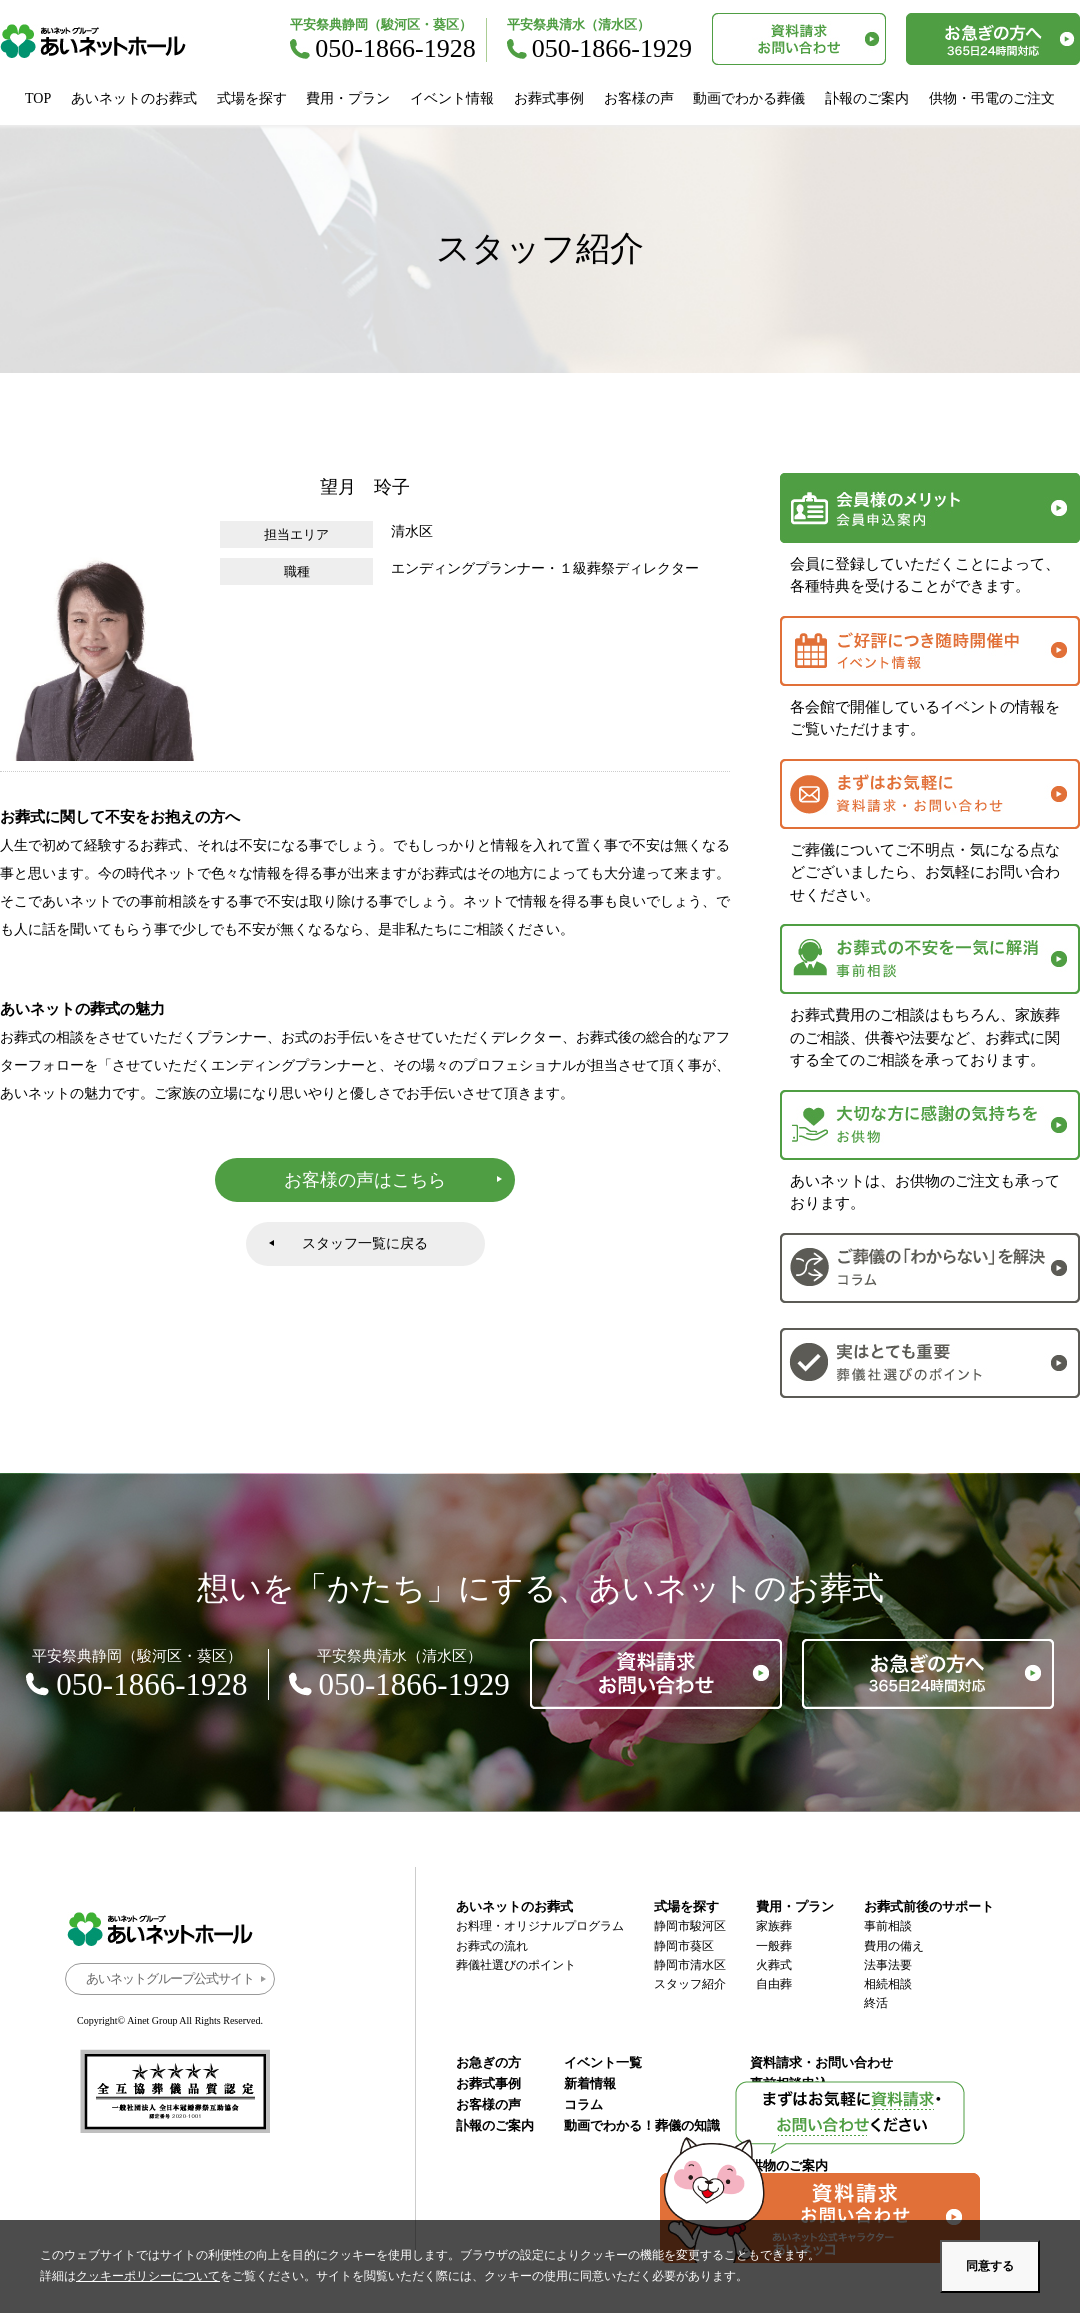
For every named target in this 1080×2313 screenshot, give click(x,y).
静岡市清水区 (690, 1965)
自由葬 (774, 1984)
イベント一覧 (603, 2062)
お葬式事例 (549, 98)
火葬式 (774, 1965)
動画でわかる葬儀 (749, 98)
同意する (990, 2266)
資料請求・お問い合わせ (821, 2062)
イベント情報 (452, 98)
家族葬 (774, 1926)
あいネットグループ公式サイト (170, 1978)
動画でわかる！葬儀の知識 (642, 2125)
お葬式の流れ (492, 1946)
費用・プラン (348, 98)
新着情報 (590, 2083)
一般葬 (774, 1946)
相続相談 (888, 1984)
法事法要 (888, 1965)
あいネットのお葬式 (134, 98)
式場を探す (252, 98)
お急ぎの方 (488, 2062)
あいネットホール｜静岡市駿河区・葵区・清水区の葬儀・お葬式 (103, 41)
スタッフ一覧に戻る (365, 1243)
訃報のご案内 (867, 98)
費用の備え (894, 1946)
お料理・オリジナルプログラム (540, 1926)
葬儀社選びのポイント (516, 1965)
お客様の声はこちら (365, 1180)
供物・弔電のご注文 (992, 98)
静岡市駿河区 (690, 1926)
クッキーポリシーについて (148, 2276)
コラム (583, 2104)
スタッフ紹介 (690, 1984)
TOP (38, 98)
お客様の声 (639, 98)
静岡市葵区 (684, 1946)
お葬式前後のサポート (929, 1906)
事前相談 (888, 1926)
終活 (876, 2003)
